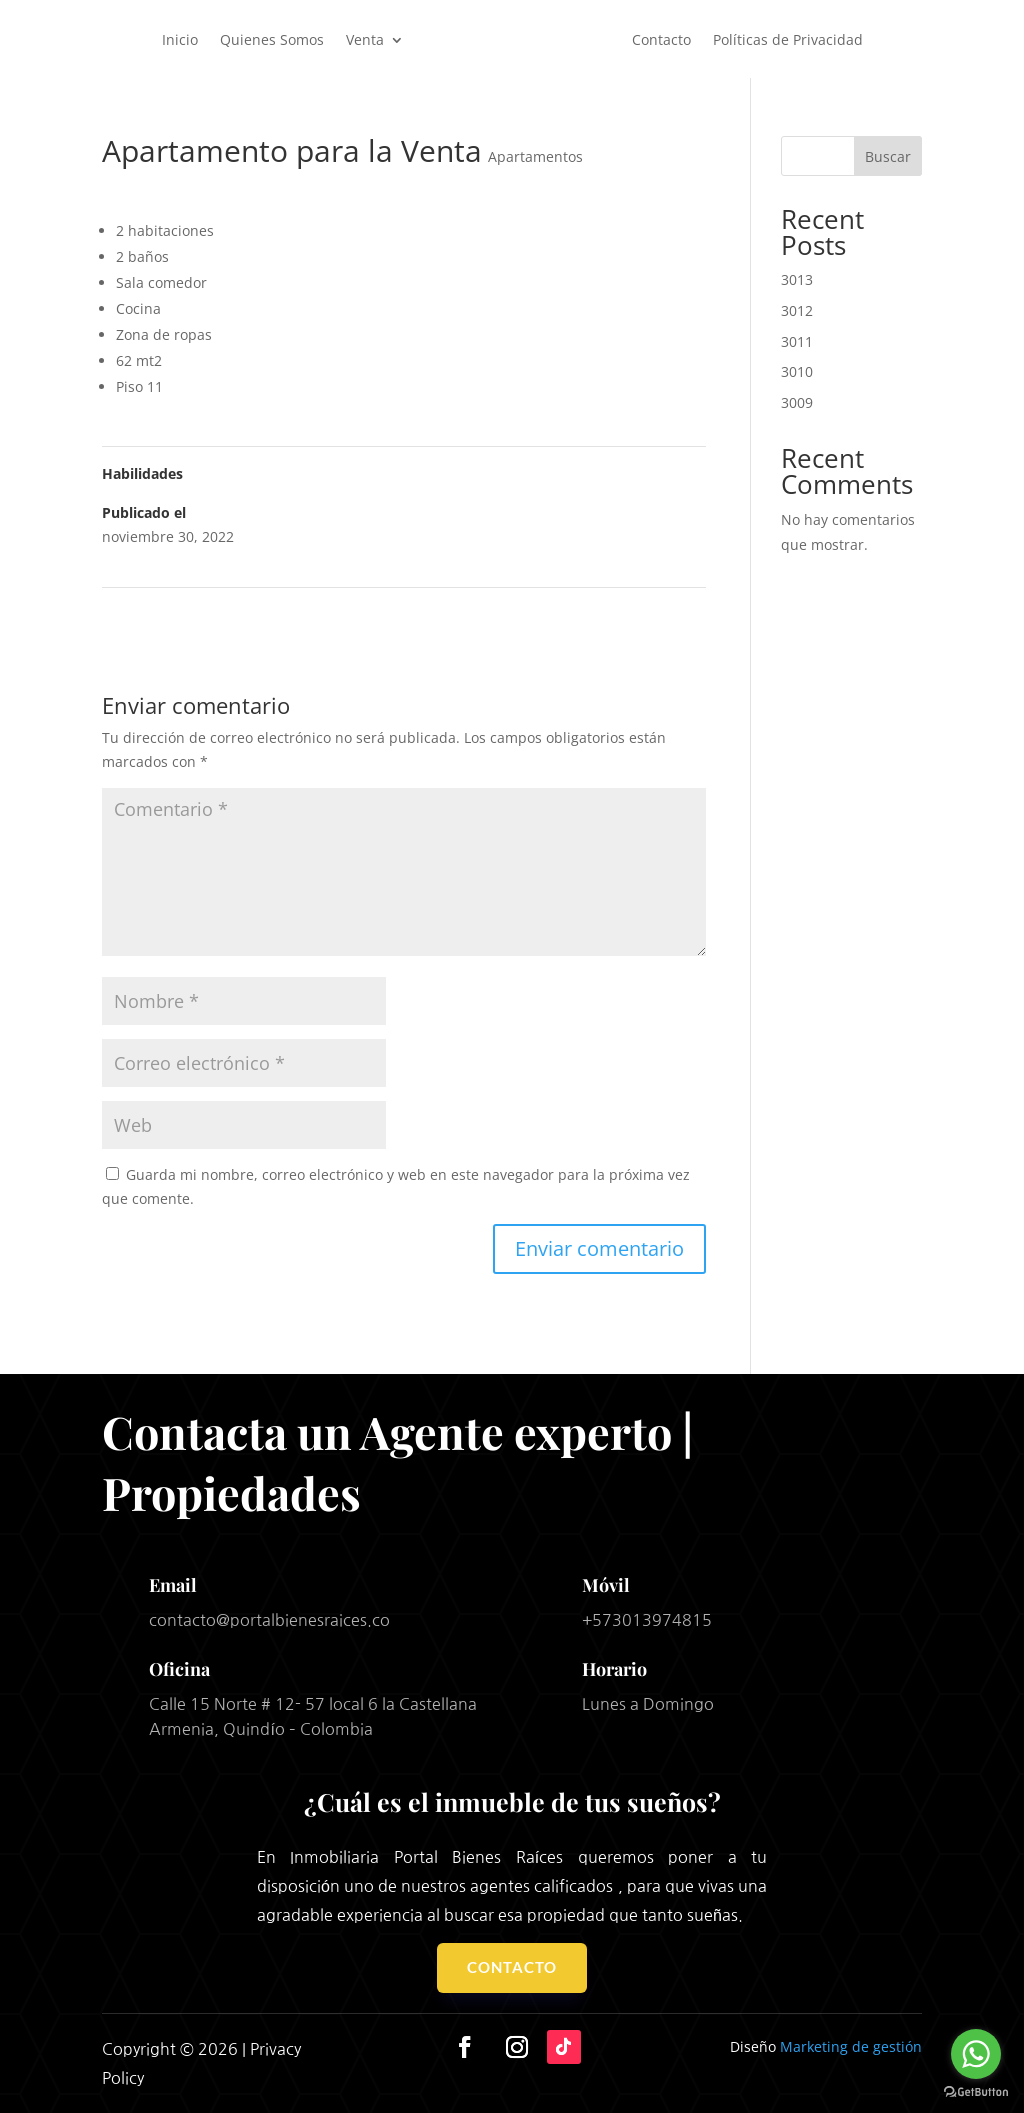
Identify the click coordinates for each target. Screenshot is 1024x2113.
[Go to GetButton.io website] (976, 2092)
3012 (797, 310)
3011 (797, 341)
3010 (797, 371)
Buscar (888, 156)
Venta (365, 39)
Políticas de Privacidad (788, 39)
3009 (797, 402)
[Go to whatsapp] (976, 2054)
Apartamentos (535, 156)
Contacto (661, 39)
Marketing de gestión (851, 2046)
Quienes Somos (272, 39)
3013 (797, 279)
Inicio (180, 39)
